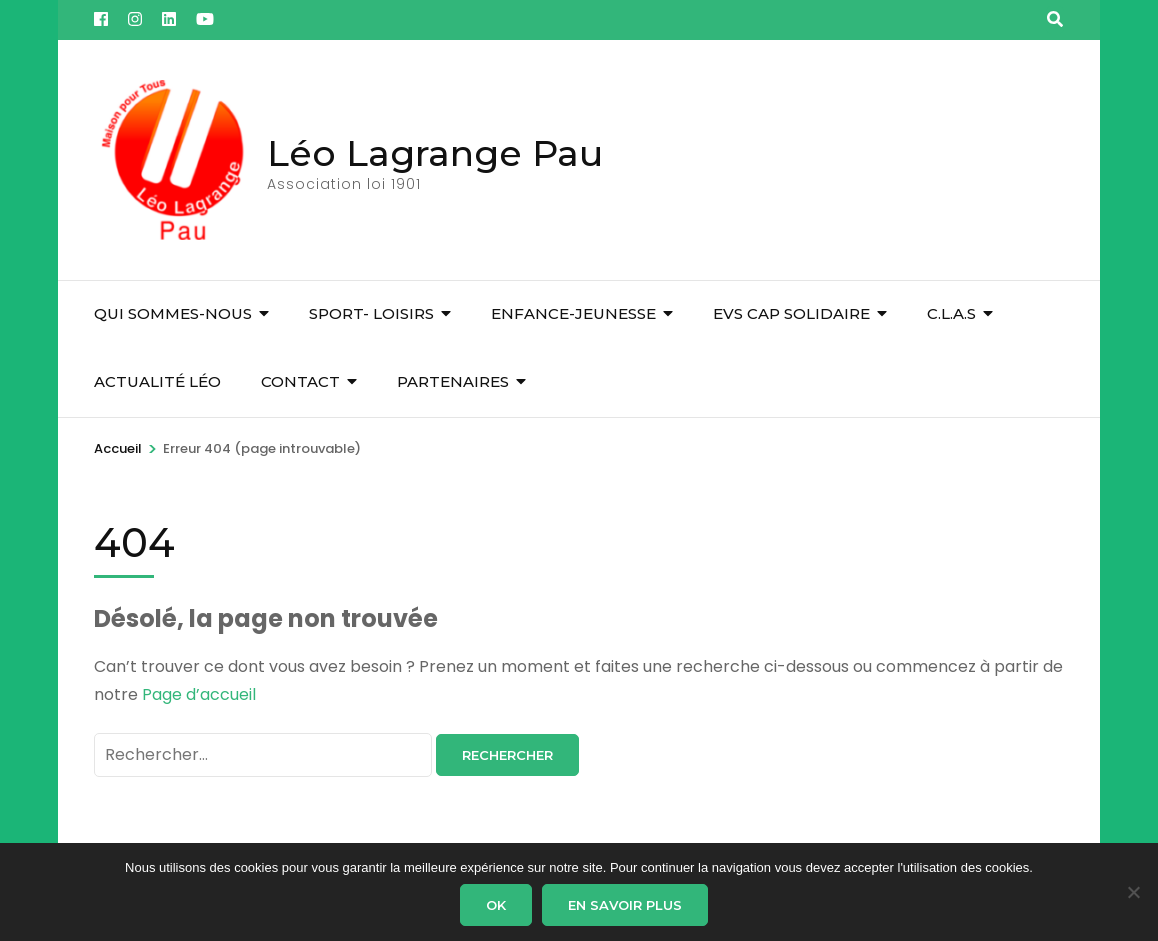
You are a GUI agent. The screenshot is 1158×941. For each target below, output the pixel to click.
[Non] (1133, 892)
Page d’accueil (199, 694)
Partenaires (453, 381)
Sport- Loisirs (371, 313)
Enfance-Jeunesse (573, 313)
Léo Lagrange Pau (435, 153)
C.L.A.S (951, 313)
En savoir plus (625, 905)
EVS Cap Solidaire (791, 313)
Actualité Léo (157, 381)
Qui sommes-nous (173, 313)
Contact (300, 381)
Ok (496, 905)
